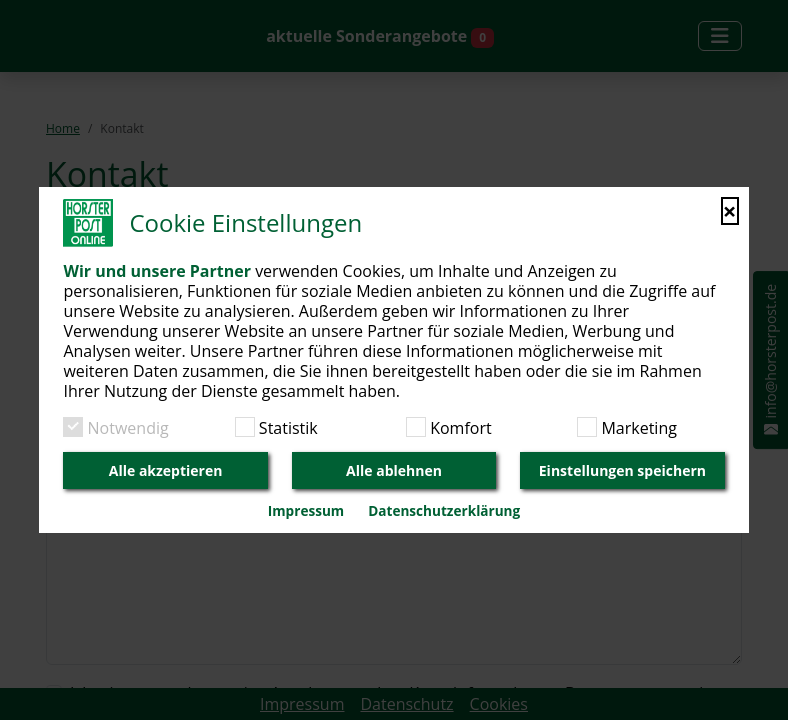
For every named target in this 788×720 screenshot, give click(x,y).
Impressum (306, 510)
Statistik (286, 428)
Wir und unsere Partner (157, 271)
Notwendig (125, 428)
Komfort (459, 428)
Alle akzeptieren (166, 470)
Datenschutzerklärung (444, 510)
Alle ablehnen (394, 470)
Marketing (637, 428)
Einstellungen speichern (622, 470)
